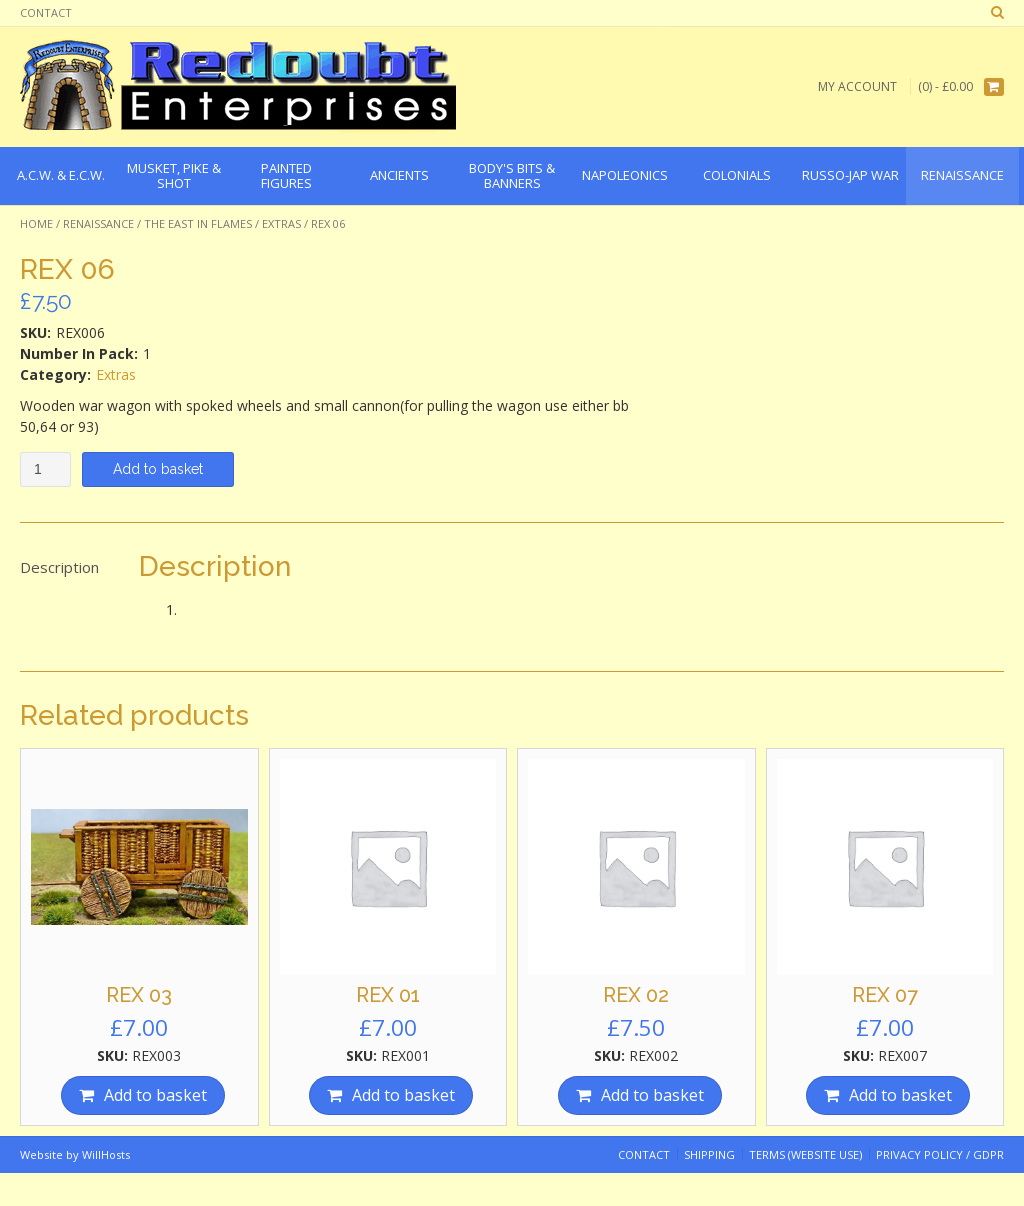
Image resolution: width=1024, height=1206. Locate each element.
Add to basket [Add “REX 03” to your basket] (155, 1095)
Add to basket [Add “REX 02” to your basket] (652, 1095)
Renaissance (98, 223)
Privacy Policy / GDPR (940, 1154)
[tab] (59, 568)
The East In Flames (198, 223)
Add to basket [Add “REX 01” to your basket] (403, 1095)
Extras (281, 223)
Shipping (709, 1154)
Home (36, 223)
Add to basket (158, 469)
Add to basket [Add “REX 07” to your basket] (900, 1095)
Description (59, 567)
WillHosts (106, 1154)
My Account (857, 86)
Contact (46, 12)
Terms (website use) (805, 1154)
